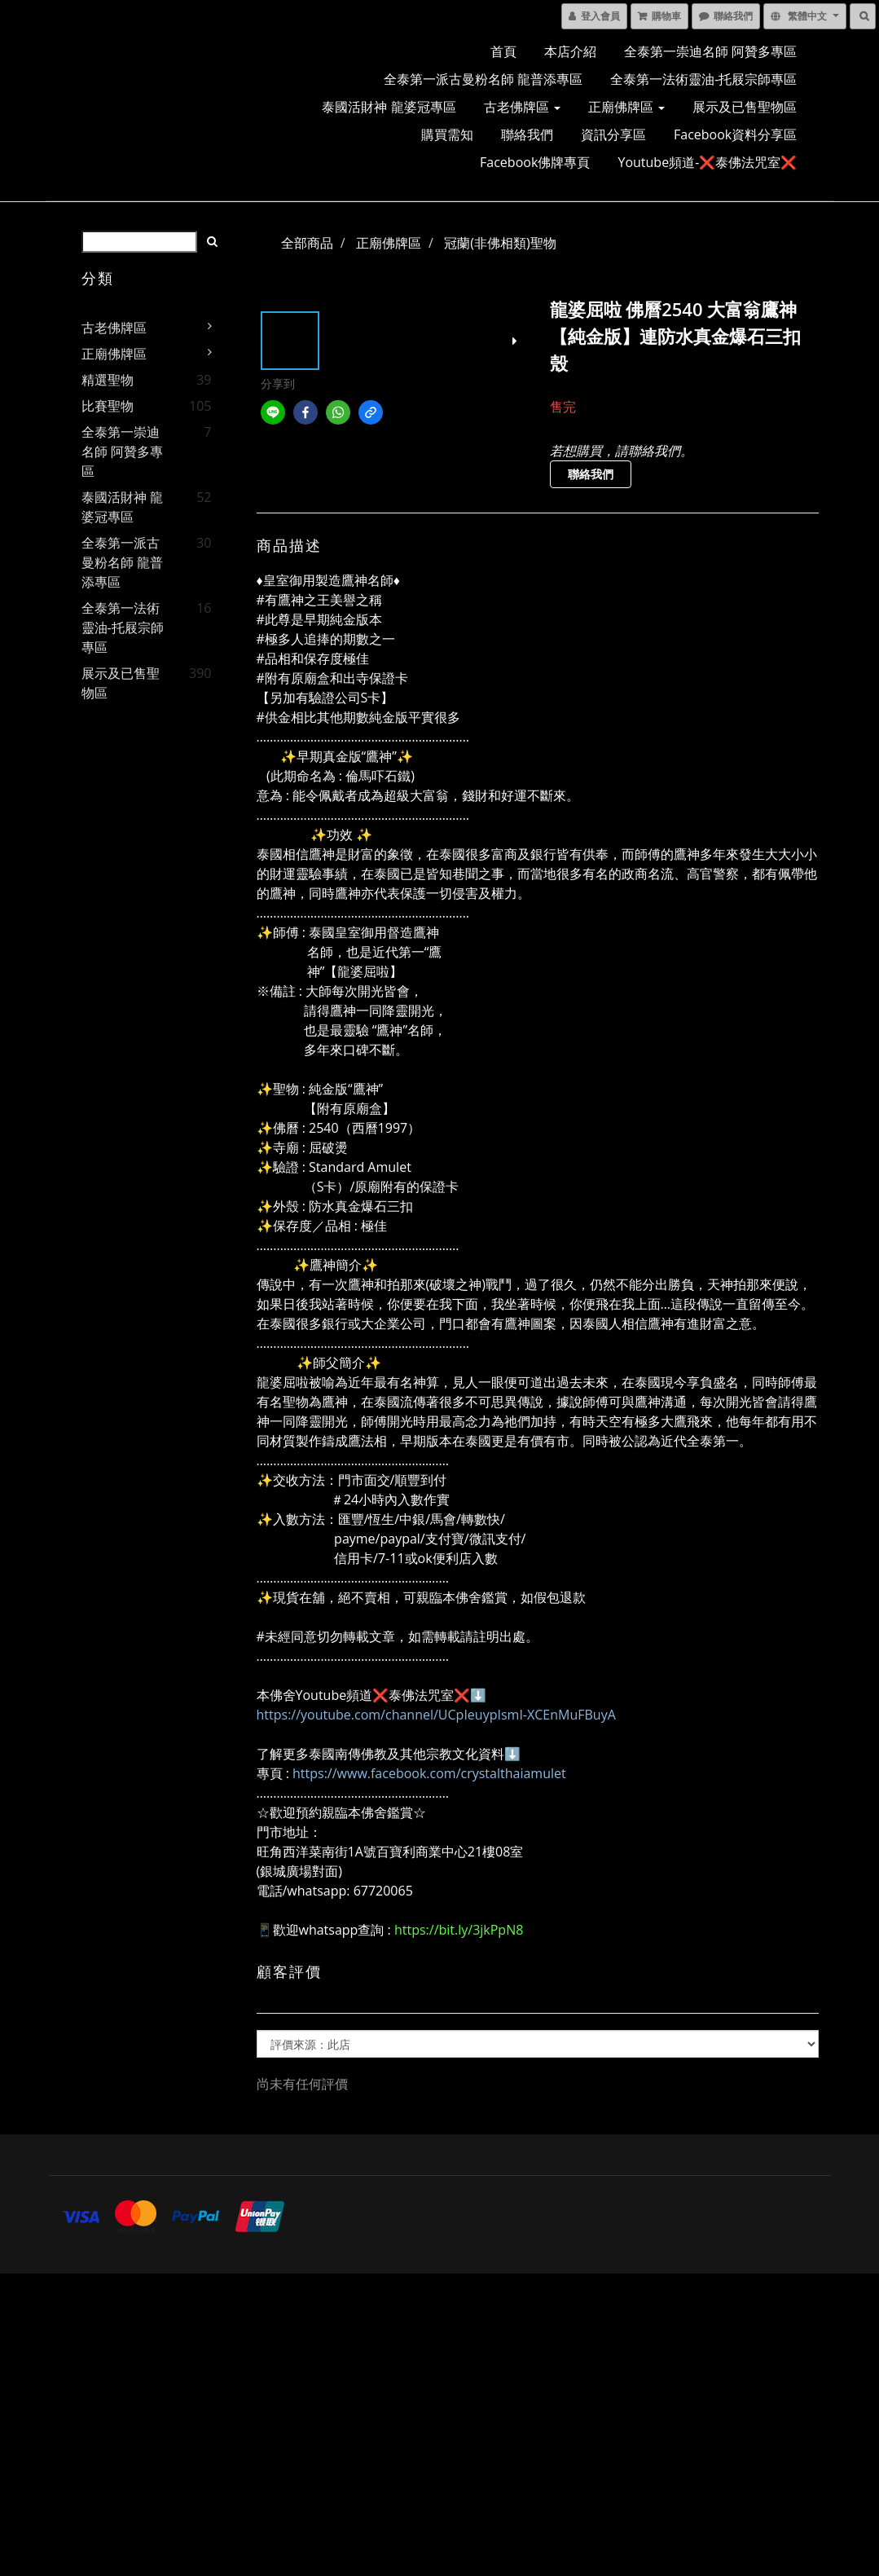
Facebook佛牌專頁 (535, 162)
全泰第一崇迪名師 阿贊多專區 (710, 51)
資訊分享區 (613, 134)
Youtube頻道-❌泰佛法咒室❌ (707, 162)
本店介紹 (570, 51)
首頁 (503, 51)
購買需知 (447, 134)
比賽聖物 (107, 406)
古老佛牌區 (522, 107)
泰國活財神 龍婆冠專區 (388, 107)
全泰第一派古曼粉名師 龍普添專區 (483, 79)
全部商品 (307, 243)
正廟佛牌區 (626, 107)
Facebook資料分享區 (735, 134)
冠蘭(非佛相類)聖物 (500, 243)
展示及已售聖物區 (744, 107)
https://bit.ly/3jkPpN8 (458, 1930)
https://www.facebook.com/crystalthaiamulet (429, 1773)
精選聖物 (107, 380)
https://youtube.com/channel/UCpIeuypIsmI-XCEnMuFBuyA (436, 1715)
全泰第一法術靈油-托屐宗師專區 (703, 79)
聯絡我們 (527, 134)
